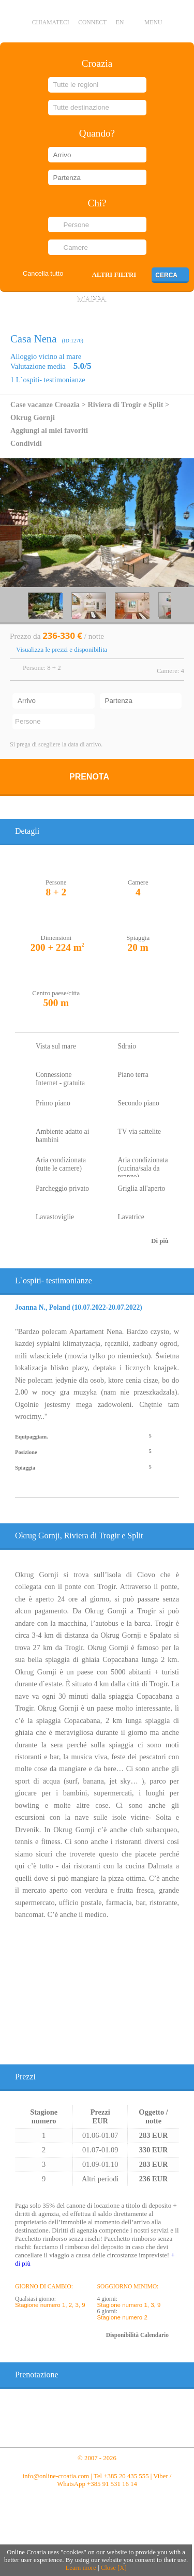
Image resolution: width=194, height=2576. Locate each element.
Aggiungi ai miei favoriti (49, 430)
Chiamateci (50, 22)
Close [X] (114, 2567)
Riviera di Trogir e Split (125, 404)
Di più (160, 1241)
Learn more (80, 2567)
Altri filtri (114, 274)
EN (120, 22)
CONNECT (92, 22)
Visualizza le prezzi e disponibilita (61, 649)
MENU (153, 22)
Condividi (26, 443)
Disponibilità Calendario (137, 2335)
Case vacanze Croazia (45, 404)
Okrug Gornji (32, 417)
